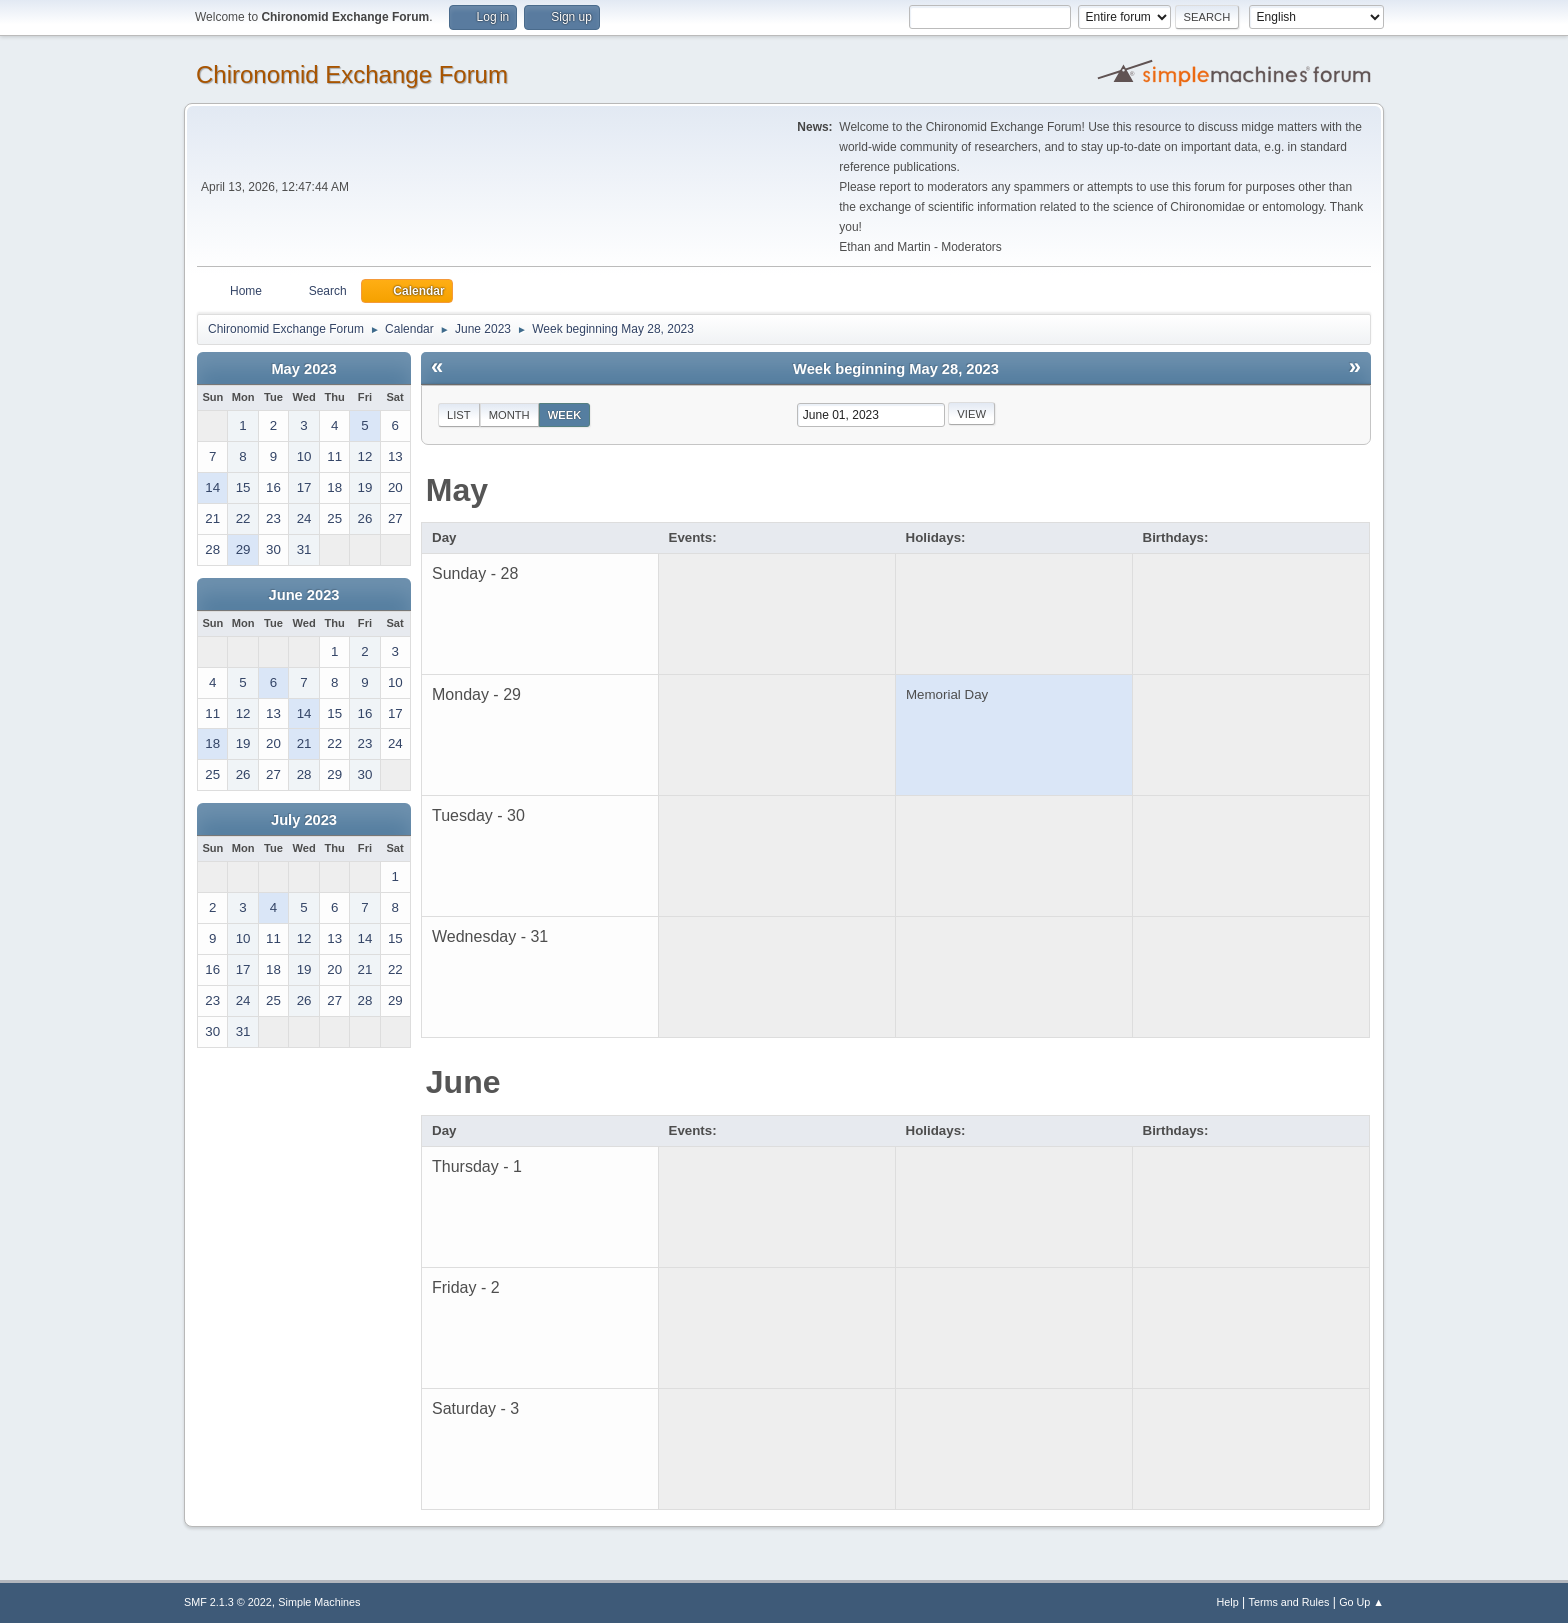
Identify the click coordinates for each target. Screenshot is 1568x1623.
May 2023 (303, 369)
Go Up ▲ (1361, 1602)
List (459, 415)
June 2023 (304, 595)
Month (509, 415)
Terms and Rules (1289, 1602)
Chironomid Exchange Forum (352, 74)
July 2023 (304, 820)
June (463, 1082)
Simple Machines (319, 1602)
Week (565, 415)
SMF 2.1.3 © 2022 (228, 1602)
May (457, 490)
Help (1228, 1602)
